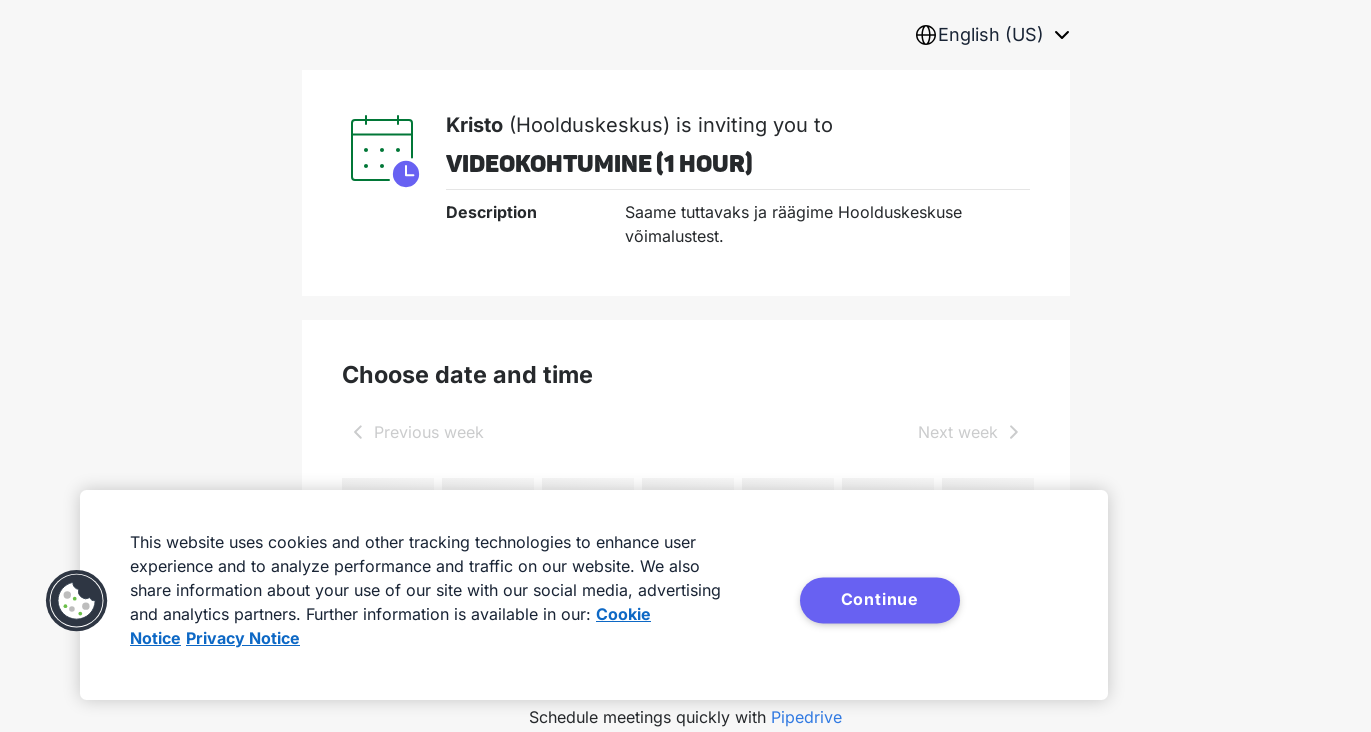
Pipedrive (806, 717)
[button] (77, 601)
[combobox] (992, 35)
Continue (880, 599)
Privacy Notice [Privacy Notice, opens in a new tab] (243, 638)
